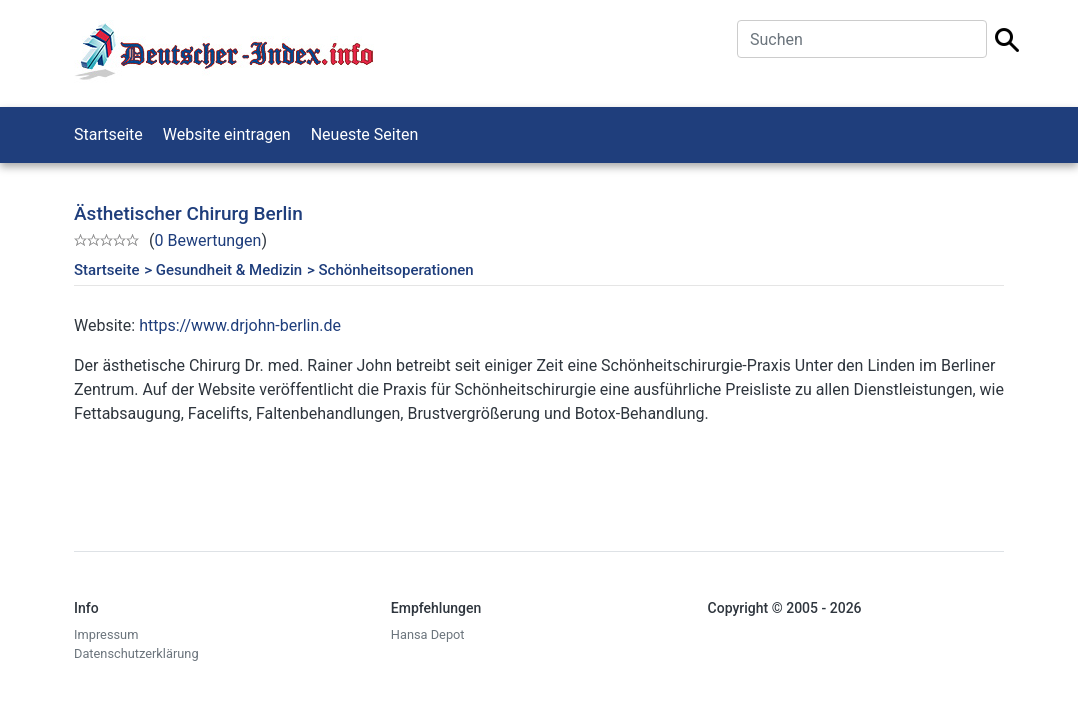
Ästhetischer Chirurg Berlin (188, 213)
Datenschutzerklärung (136, 653)
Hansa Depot (428, 634)
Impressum (106, 634)
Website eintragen (227, 134)
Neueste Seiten (365, 134)
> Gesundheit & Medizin (223, 270)
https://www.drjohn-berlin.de (240, 325)
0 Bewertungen (207, 240)
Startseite (108, 134)
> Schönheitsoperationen (390, 270)
